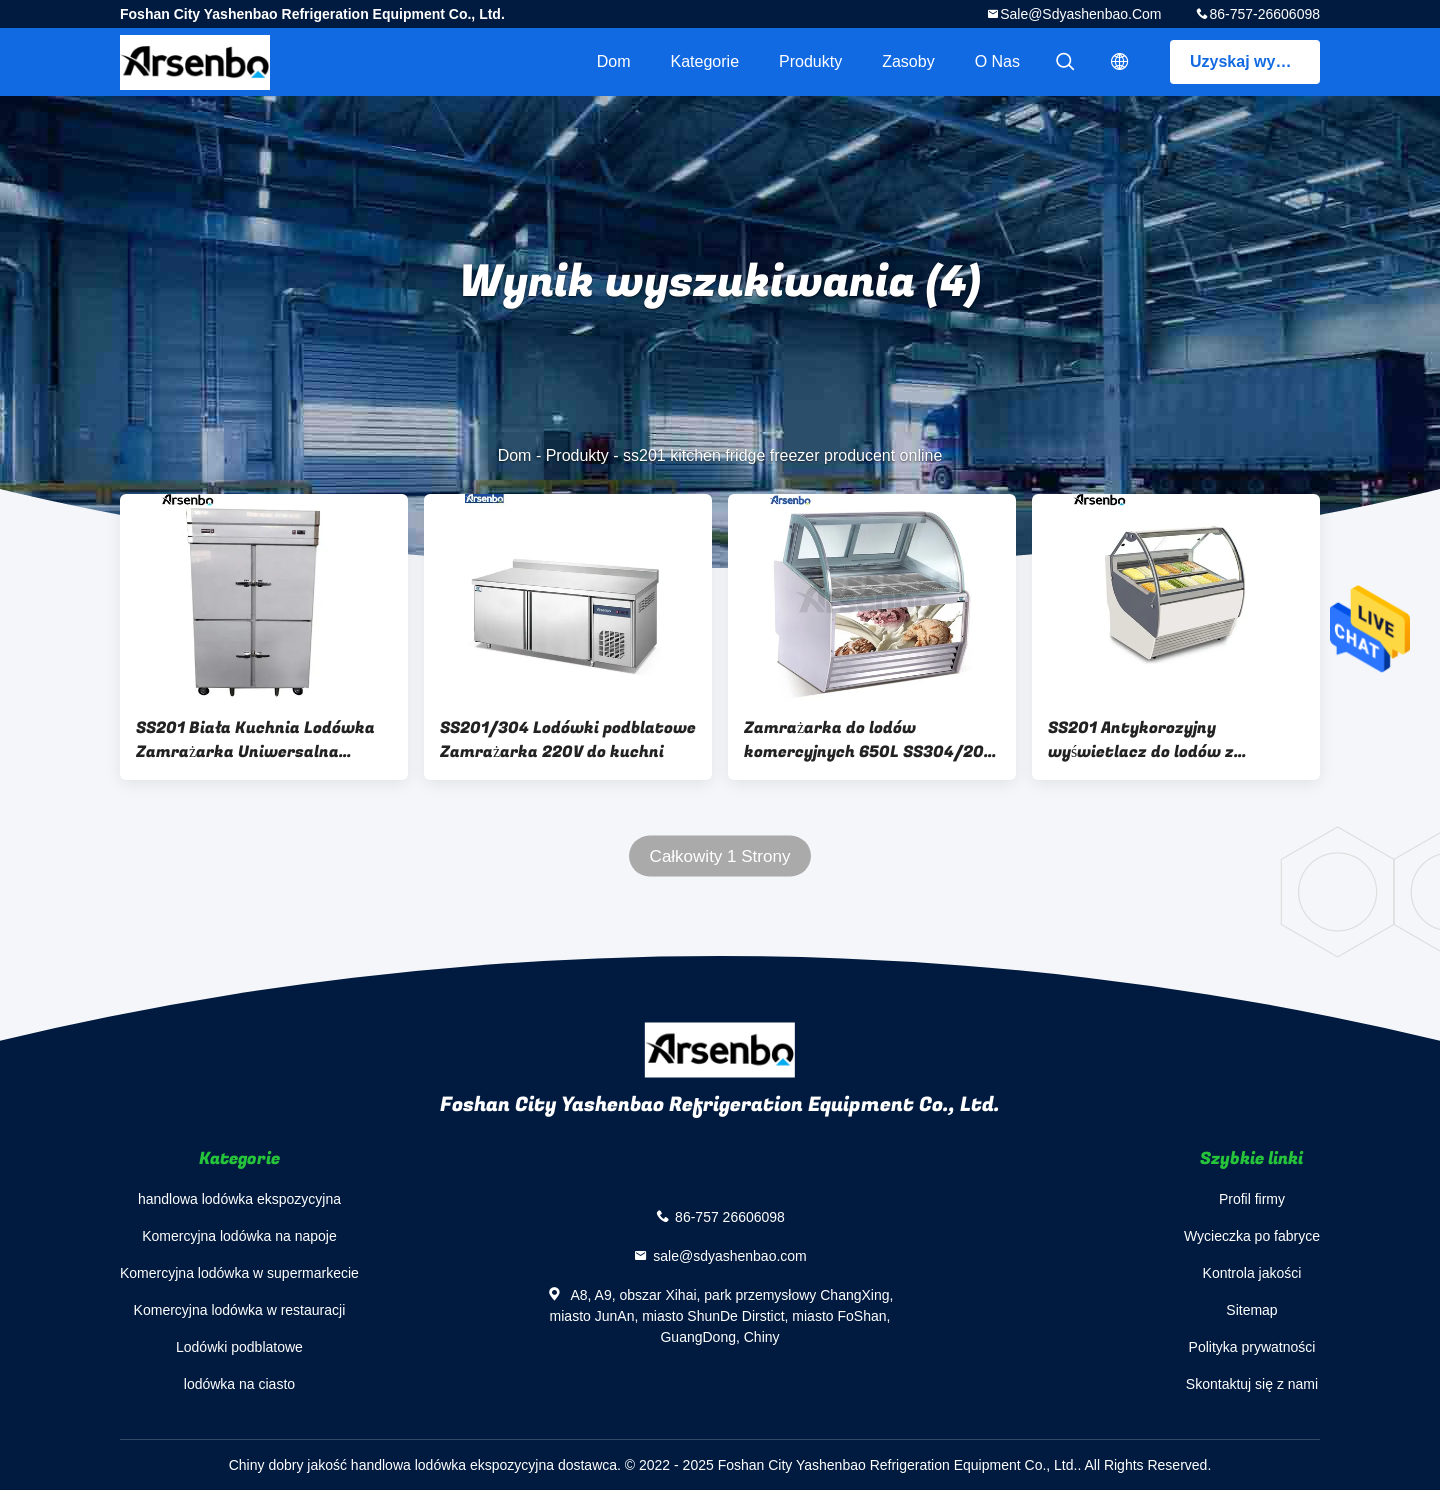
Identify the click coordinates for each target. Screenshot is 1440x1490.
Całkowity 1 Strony (720, 856)
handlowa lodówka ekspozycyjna (239, 1199)
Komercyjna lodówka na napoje (239, 1236)
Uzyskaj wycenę (1251, 61)
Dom (614, 61)
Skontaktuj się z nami (1252, 1384)
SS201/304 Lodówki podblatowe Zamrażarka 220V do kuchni (568, 740)
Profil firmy (1252, 1199)
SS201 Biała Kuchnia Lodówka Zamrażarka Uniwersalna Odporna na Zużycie (255, 740)
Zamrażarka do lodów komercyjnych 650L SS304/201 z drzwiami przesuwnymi (868, 740)
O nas (997, 61)
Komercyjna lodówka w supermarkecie (239, 1273)
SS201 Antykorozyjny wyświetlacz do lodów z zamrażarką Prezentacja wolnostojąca (1145, 740)
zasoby (908, 61)
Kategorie (705, 61)
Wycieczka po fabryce (1252, 1236)
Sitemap (1251, 1310)
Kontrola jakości (1252, 1273)
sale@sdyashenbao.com (1080, 14)
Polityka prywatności (1252, 1347)
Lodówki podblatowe (239, 1347)
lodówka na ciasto (239, 1384)
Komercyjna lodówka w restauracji (240, 1310)
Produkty (810, 61)
